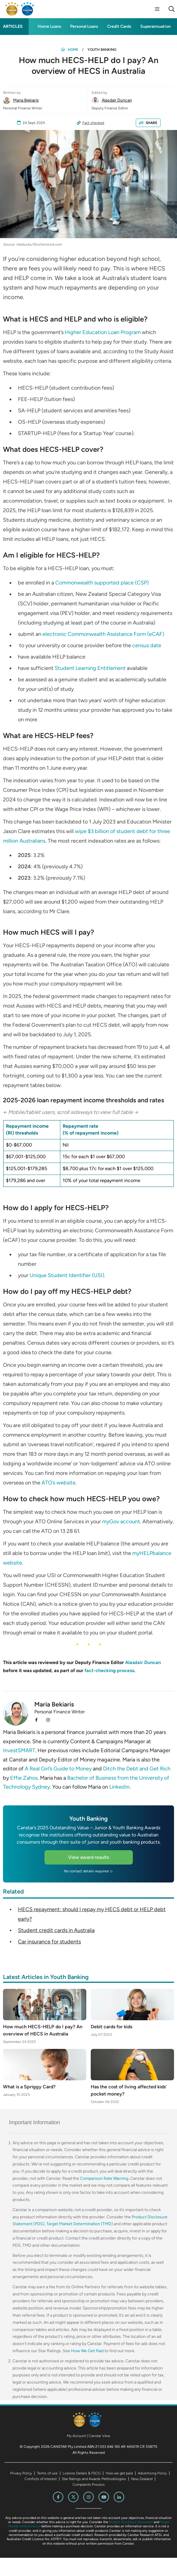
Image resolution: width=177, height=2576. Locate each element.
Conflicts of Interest (40, 2479)
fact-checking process (109, 1670)
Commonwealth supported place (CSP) (102, 582)
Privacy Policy (21, 2473)
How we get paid (119, 2473)
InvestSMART (19, 1750)
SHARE (148, 123)
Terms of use (47, 2473)
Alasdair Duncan (117, 100)
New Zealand (142, 2479)
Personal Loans (84, 26)
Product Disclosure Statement (131, 2522)
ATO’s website (58, 1482)
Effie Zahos (24, 1778)
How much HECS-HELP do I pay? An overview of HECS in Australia (42, 2030)
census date (146, 645)
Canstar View (99, 2436)
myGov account (121, 1521)
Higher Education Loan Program (103, 332)
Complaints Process (89, 2484)
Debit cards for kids (111, 2026)
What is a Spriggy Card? (29, 2087)
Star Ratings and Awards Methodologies (94, 2479)
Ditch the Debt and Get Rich (136, 1768)
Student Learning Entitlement (90, 668)
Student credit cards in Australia (56, 1930)
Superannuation (155, 26)
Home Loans (49, 26)
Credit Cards (119, 26)
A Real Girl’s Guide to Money (58, 1768)
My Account (76, 2436)
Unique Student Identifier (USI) (67, 1275)
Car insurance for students (49, 1941)
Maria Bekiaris (26, 100)
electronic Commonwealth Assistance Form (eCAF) (103, 634)
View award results (88, 1857)
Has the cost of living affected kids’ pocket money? (129, 2090)
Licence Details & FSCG (82, 2473)
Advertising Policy (152, 2473)
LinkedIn (119, 1787)
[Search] (171, 9)
